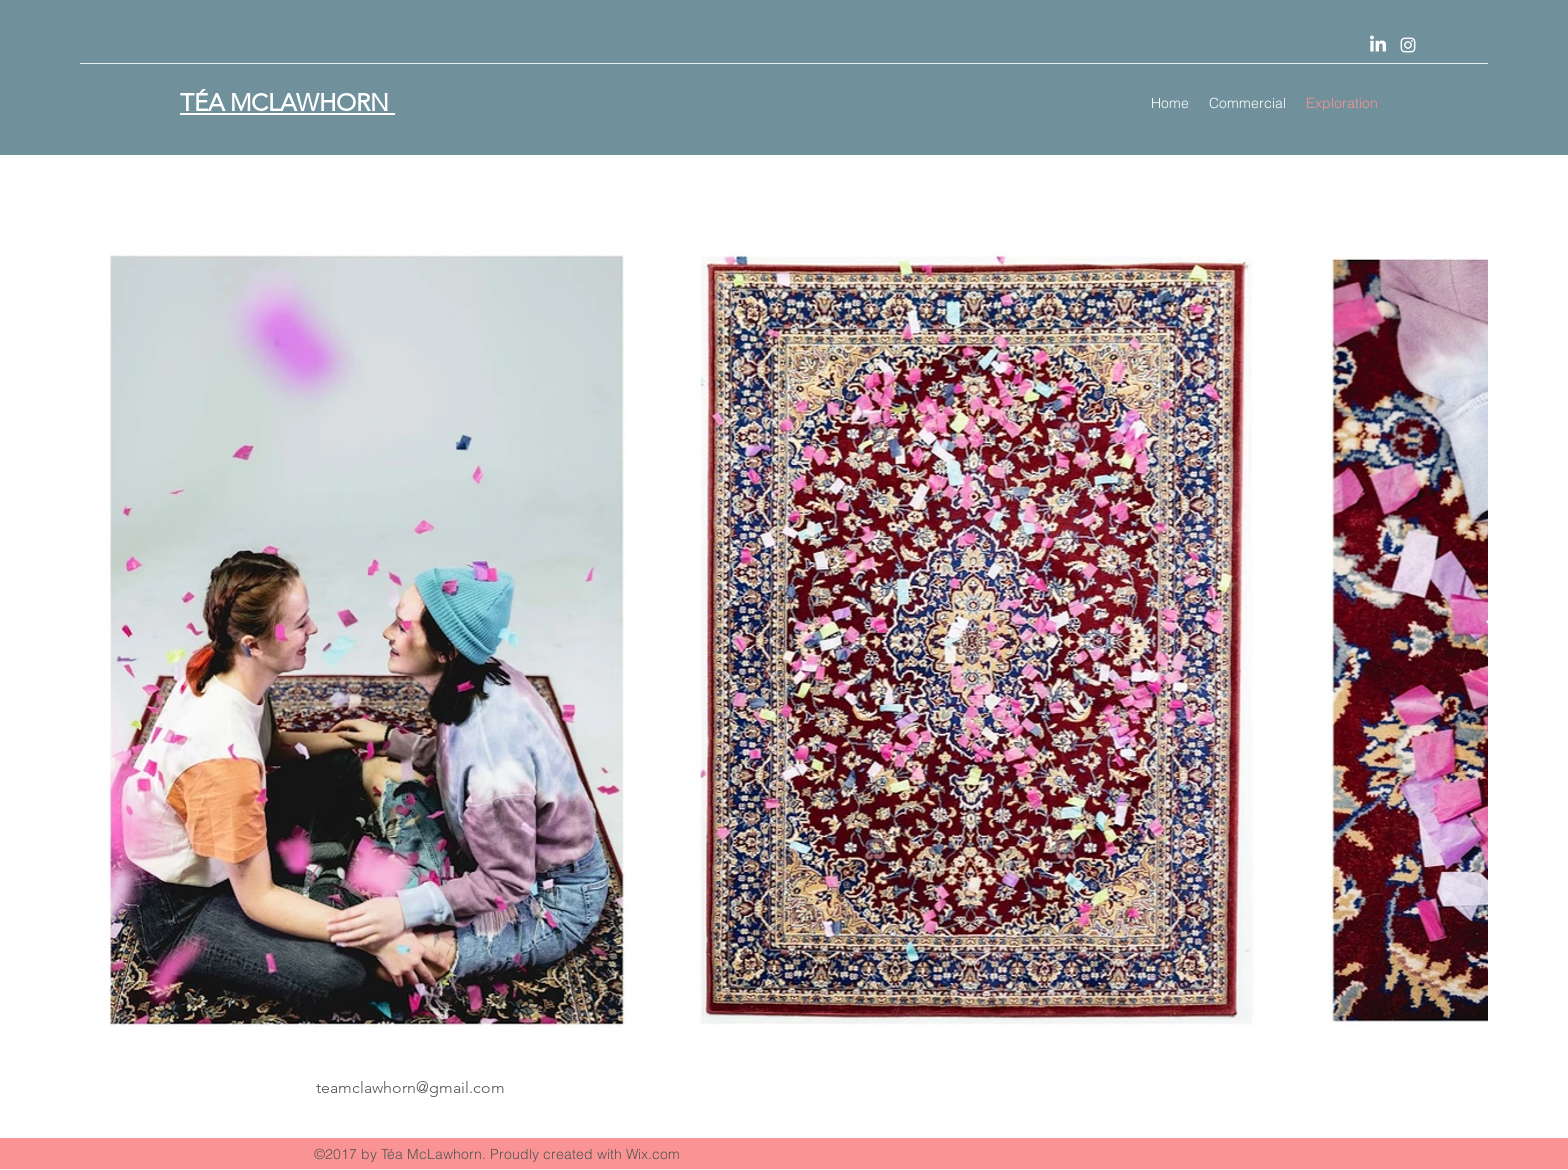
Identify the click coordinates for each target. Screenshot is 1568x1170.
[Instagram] (1408, 45)
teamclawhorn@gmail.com (410, 1087)
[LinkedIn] (1378, 45)
